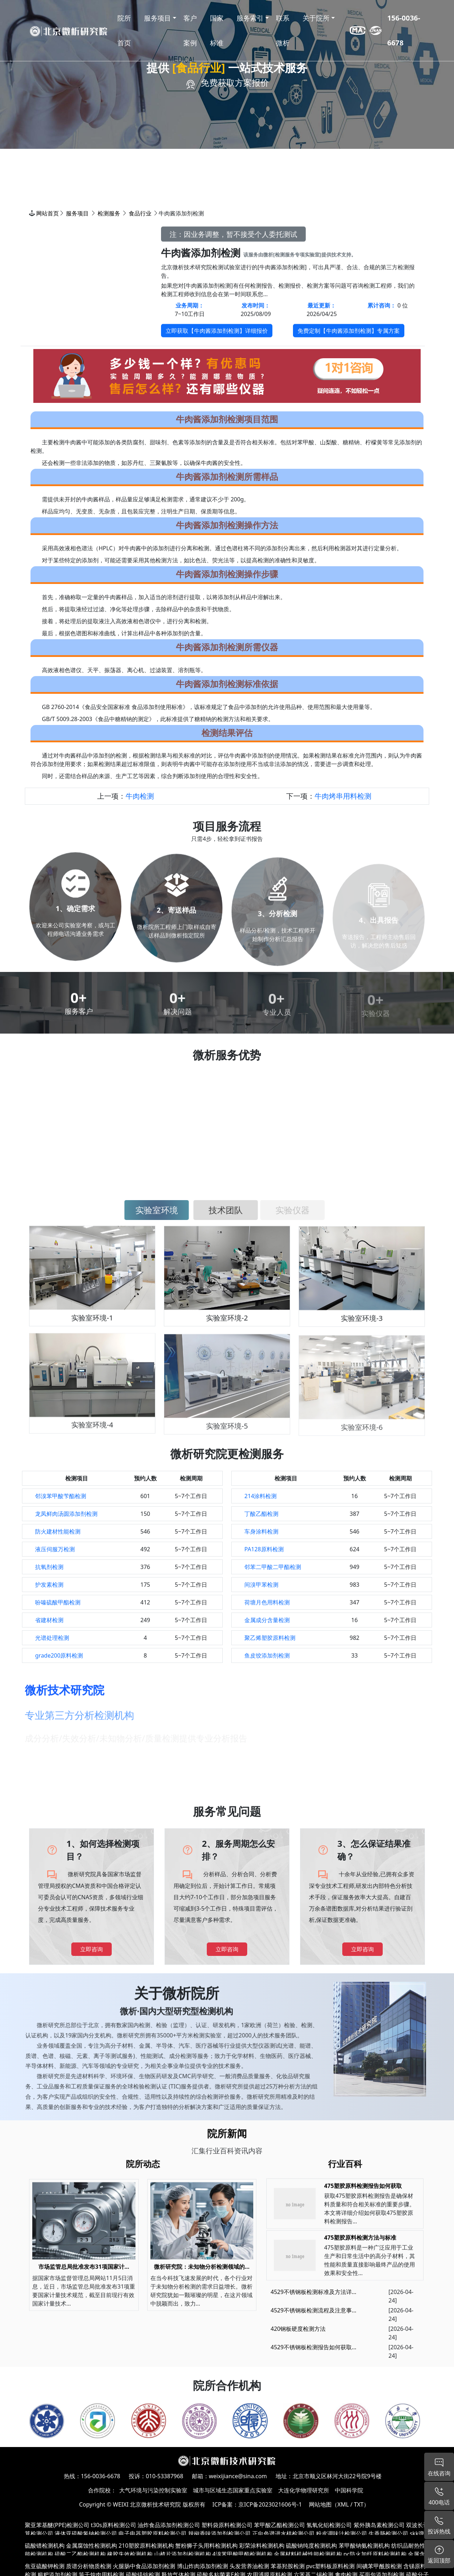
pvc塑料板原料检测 (330, 2566)
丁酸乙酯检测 (261, 1514)
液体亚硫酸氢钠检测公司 (86, 2533)
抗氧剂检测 (49, 1567)
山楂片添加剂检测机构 (182, 2554)
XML (343, 2504)
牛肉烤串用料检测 (343, 796)
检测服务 (109, 213)
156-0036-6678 (403, 30)
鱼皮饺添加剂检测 (267, 1655)
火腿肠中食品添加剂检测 (144, 2566)
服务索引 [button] (250, 18)
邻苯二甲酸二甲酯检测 (272, 1567)
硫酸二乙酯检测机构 (80, 2554)
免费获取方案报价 (235, 82)
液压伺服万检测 (55, 1549)
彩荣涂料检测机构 (261, 2545)
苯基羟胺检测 (288, 2566)
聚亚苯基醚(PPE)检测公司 (57, 2525)
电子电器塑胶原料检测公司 (152, 2533)
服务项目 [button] (157, 18)
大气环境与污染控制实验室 (153, 2490)
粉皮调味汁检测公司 (341, 2533)
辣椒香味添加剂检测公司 (219, 2533)
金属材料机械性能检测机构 (308, 2554)
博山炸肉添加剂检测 (202, 2566)
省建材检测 (49, 1620)
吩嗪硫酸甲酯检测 (58, 1602)
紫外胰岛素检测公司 (379, 2525)
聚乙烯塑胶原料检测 (269, 1638)
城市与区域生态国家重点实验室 (232, 2490)
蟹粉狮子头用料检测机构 (206, 2545)
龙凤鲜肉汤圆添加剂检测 (66, 1514)
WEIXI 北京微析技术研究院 (147, 2504)
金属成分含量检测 (267, 1620)
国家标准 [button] (216, 30)
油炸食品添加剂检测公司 (169, 2525)
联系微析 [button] (282, 30)
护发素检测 (49, 1584)
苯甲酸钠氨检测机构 (364, 2545)
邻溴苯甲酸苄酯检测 (60, 1496)
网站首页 (47, 213)
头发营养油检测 (249, 2566)
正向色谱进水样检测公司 (283, 2533)
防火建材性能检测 (58, 1531)
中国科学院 (349, 2490)
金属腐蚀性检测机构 (91, 2545)
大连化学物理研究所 (303, 2490)
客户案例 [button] (190, 30)
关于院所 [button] (316, 18)
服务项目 (77, 213)
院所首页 (124, 30)
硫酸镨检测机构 (45, 2545)
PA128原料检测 (264, 1549)
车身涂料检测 (261, 1531)
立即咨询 (91, 1949)
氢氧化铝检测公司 (329, 2525)
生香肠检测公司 (388, 2533)
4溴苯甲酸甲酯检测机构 (242, 2554)
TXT (359, 2504)
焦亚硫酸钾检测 (45, 2566)
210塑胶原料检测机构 (145, 2545)
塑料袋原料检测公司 (227, 2525)
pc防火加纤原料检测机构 (374, 2554)
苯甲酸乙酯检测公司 (279, 2525)
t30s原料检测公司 (113, 2525)
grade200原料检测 (59, 1655)
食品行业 (140, 213)
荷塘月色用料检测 (267, 1602)
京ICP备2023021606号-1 (270, 2504)
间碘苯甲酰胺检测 (379, 2566)
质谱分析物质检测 (88, 2566)
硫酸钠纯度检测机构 (311, 2545)
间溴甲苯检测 (261, 1584)
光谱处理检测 (52, 1638)
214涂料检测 (260, 1496)
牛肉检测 (140, 796)
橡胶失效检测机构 (130, 2554)
